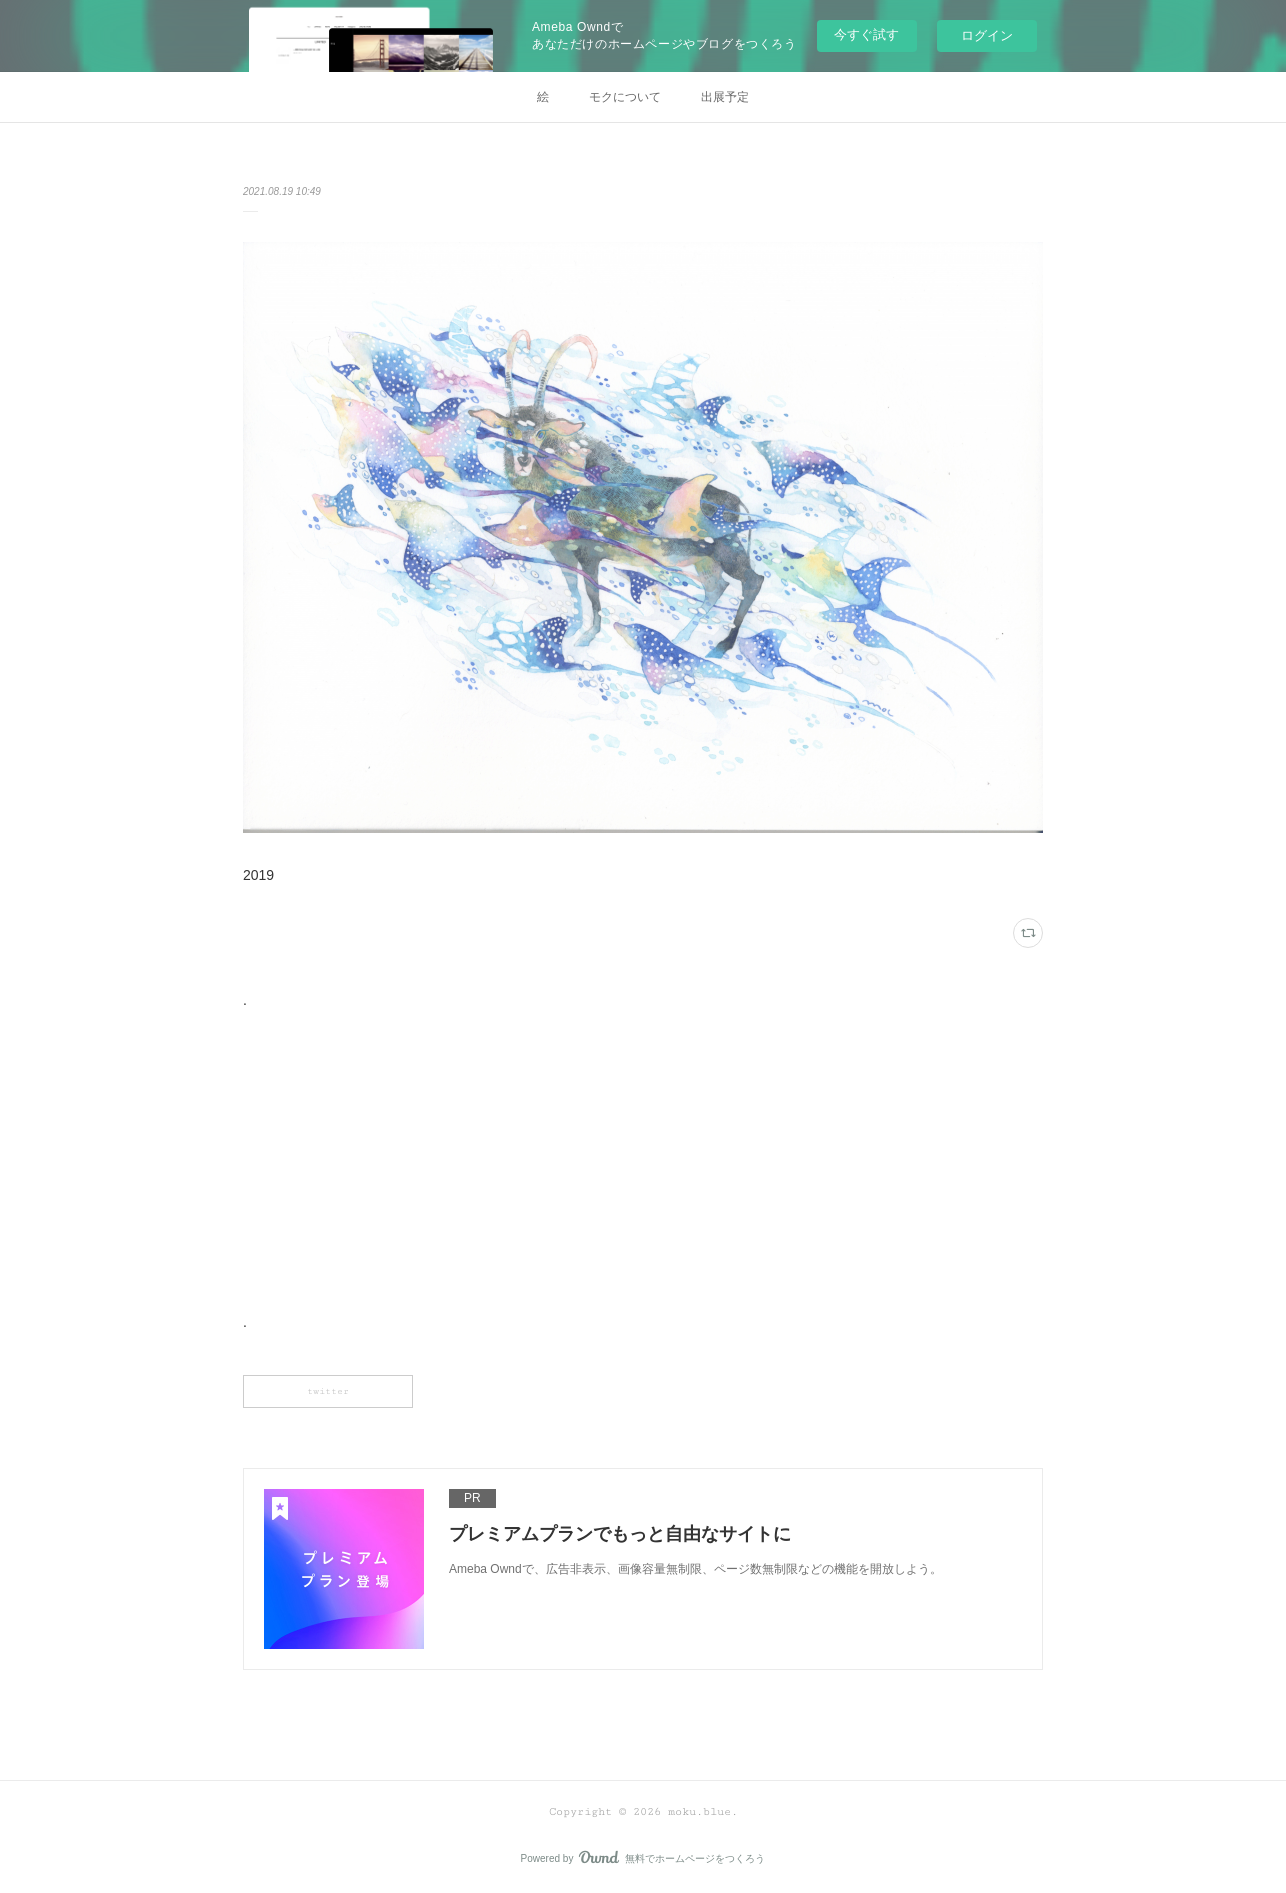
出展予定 (725, 97)
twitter (328, 1391)
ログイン (987, 35)
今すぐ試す (866, 34)
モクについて (625, 97)
